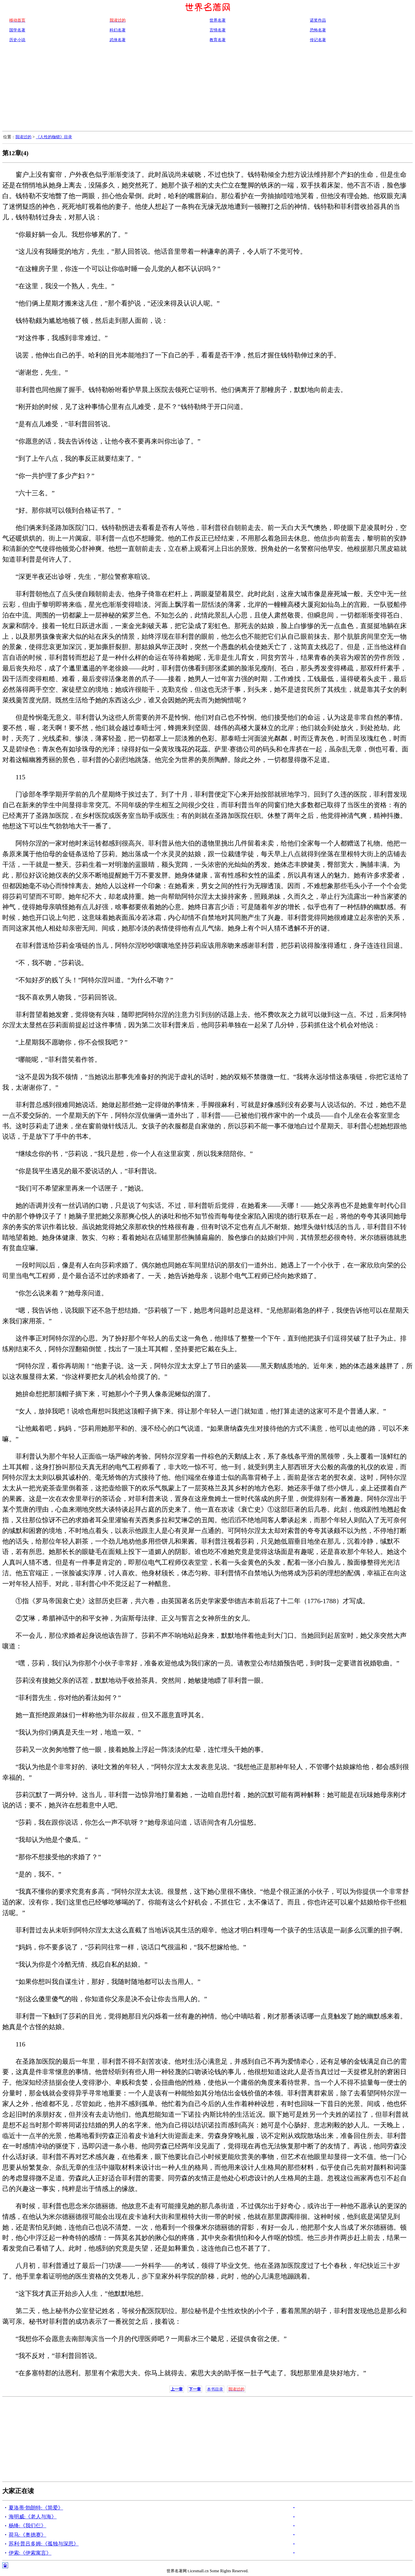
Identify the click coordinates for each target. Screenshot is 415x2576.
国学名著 (17, 30)
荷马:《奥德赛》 (27, 2535)
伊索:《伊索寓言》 (30, 2553)
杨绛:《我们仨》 (27, 2525)
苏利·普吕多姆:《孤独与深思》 (44, 2544)
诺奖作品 (318, 20)
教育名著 (218, 39)
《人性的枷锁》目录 (54, 136)
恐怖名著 (318, 30)
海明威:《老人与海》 (33, 2517)
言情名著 (218, 30)
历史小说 (17, 39)
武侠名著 (118, 39)
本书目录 (215, 2389)
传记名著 (318, 39)
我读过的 (23, 136)
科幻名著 (118, 30)
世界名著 (218, 20)
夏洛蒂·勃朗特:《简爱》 (36, 2508)
